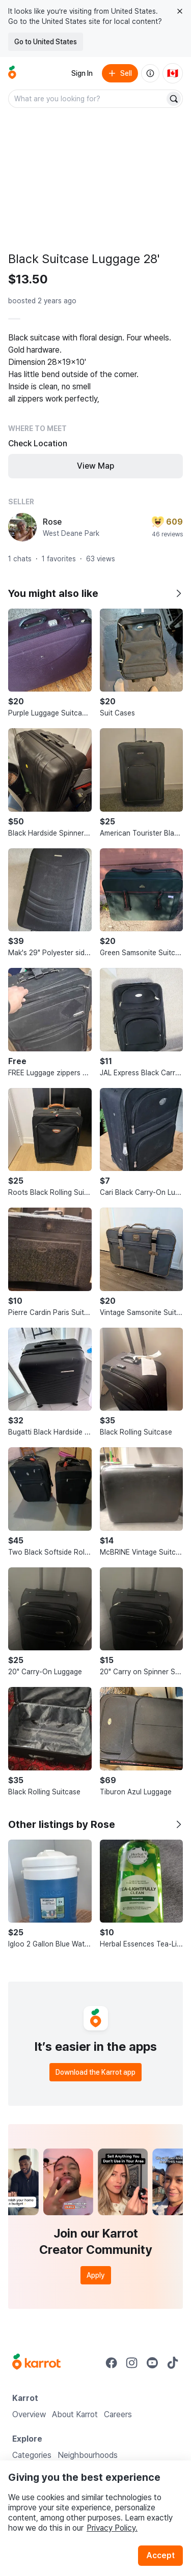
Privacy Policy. (112, 2528)
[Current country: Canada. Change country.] (172, 73)
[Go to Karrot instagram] (132, 2363)
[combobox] (87, 99)
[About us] (150, 73)
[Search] (174, 99)
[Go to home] (12, 73)
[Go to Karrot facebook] (111, 2363)
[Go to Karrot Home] (36, 2363)
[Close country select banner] (180, 11)
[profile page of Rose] (22, 527)
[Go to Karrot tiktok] (173, 2363)
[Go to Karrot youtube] (152, 2363)
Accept (160, 2555)
